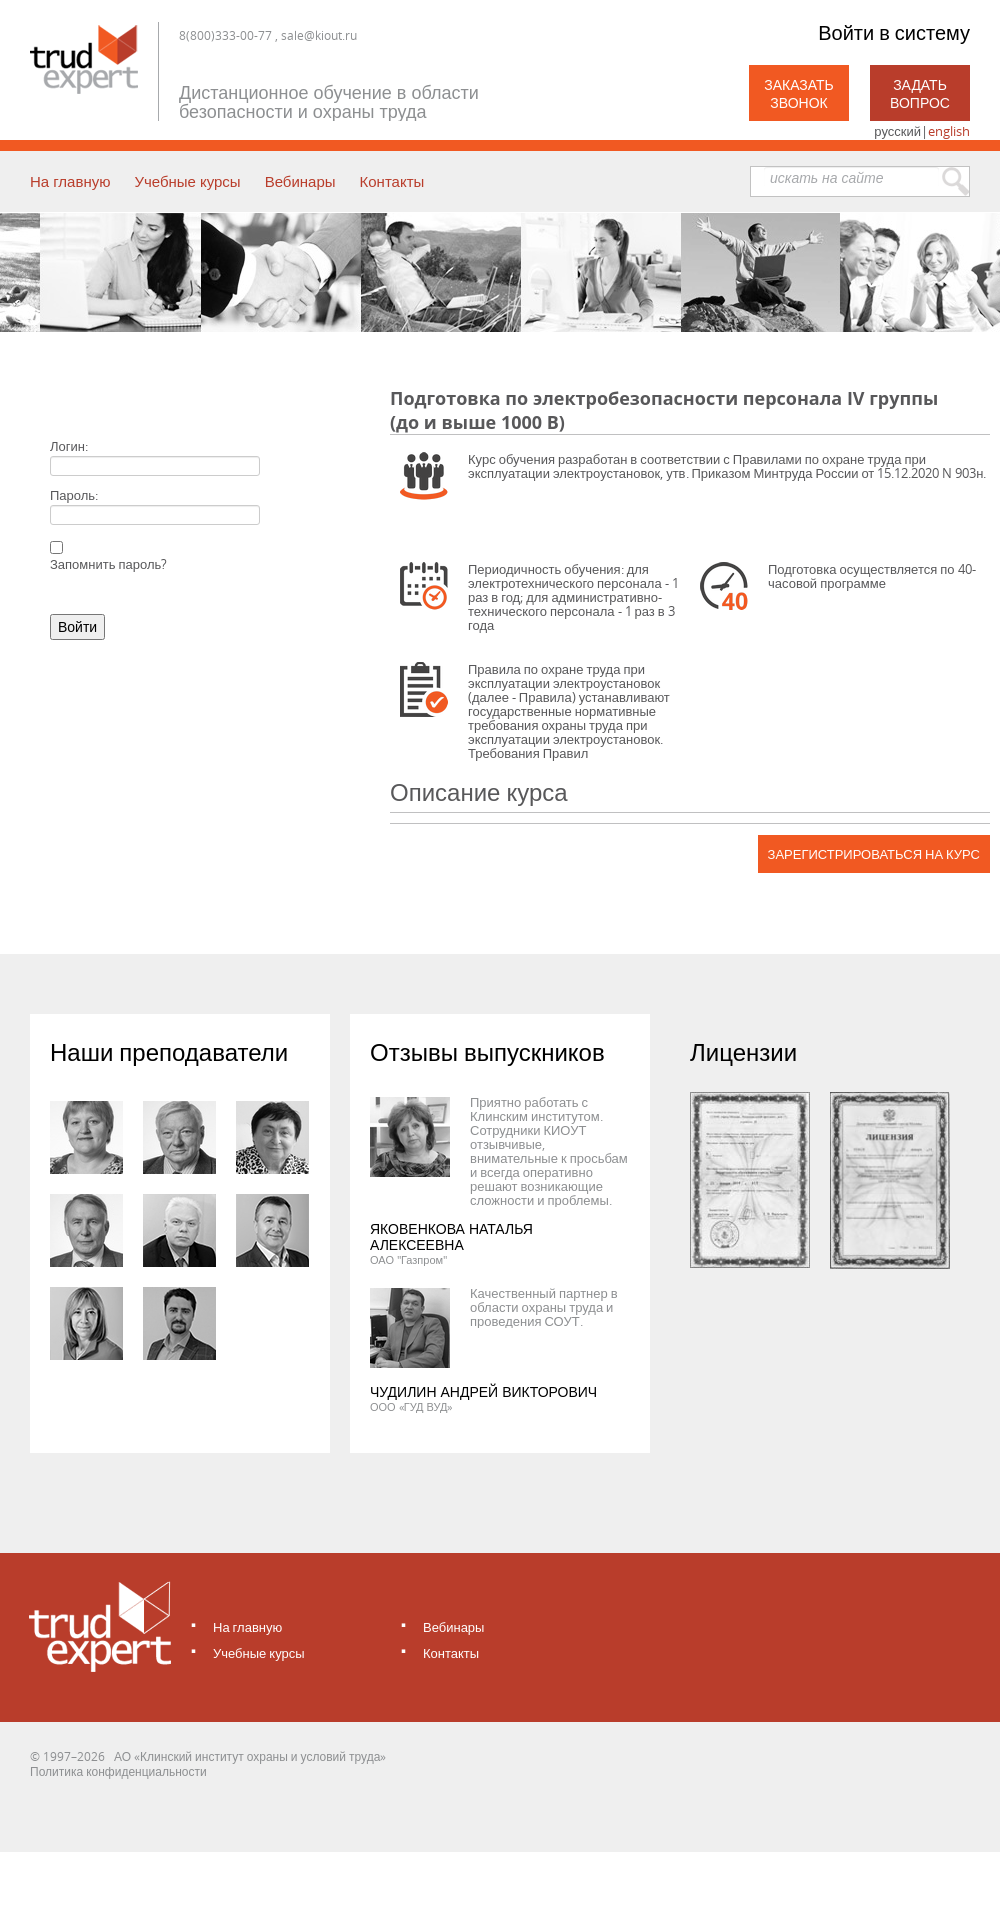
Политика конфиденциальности (118, 1771)
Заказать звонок (799, 93)
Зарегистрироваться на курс (874, 854)
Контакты (392, 181)
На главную (70, 181)
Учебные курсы (187, 181)
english (949, 131)
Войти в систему (894, 32)
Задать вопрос (920, 93)
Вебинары (300, 181)
